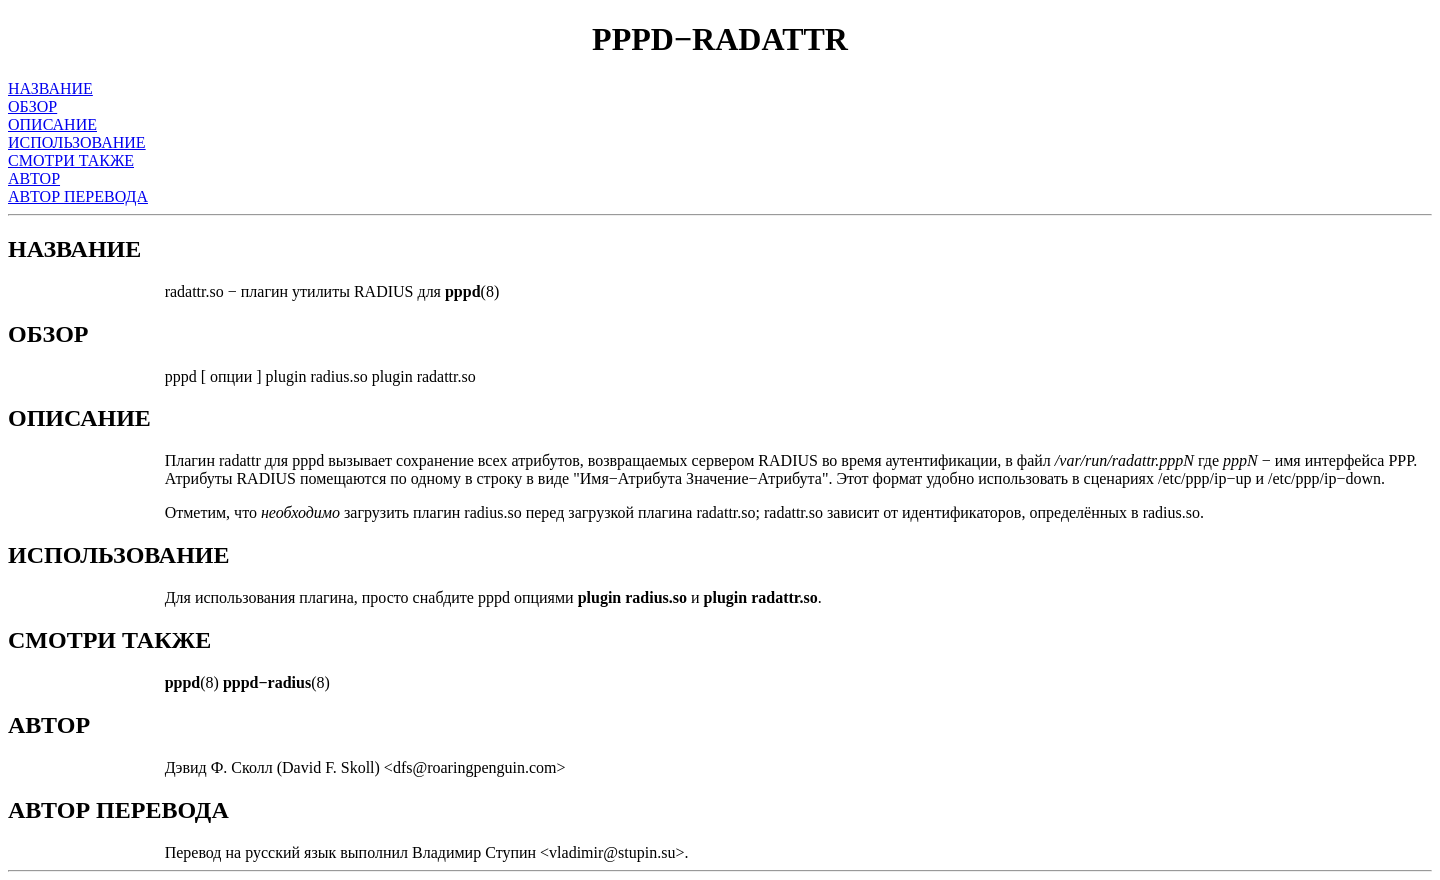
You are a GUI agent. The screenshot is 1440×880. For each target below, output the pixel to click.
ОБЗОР (32, 106)
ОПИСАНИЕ (52, 124)
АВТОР (34, 178)
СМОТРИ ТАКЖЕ (71, 160)
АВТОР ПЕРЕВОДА (78, 196)
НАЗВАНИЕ (50, 88)
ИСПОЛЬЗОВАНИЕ (77, 142)
